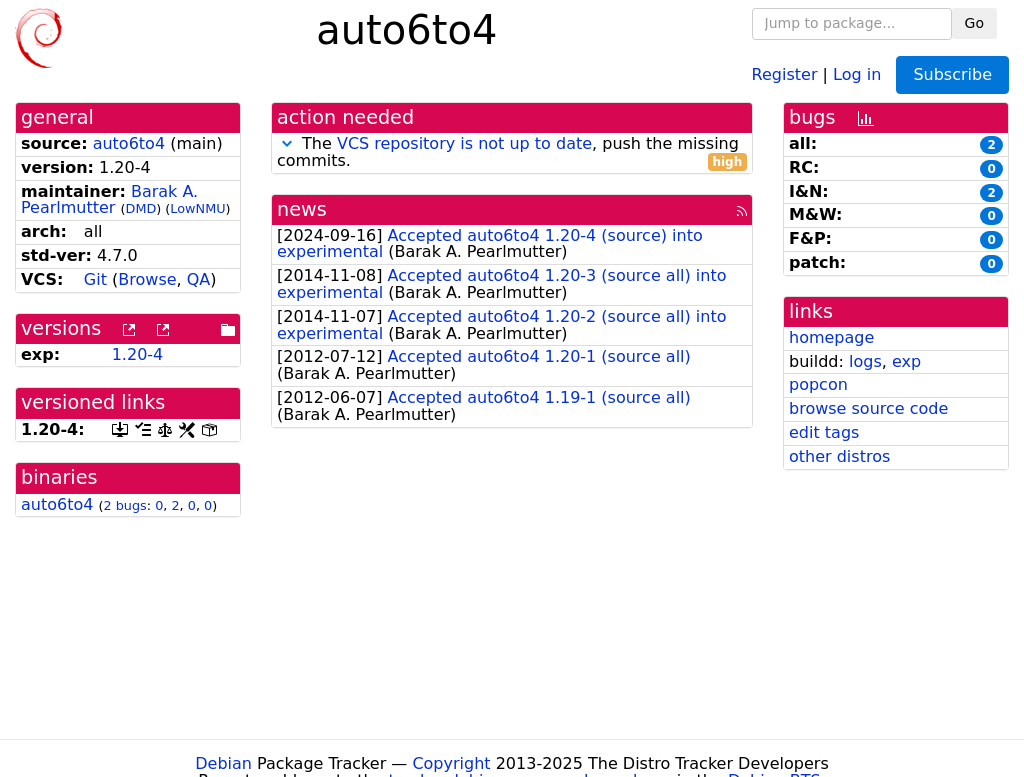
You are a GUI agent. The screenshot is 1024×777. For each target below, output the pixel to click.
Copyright (451, 763)
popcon (818, 384)
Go (974, 23)
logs (865, 361)
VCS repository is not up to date (464, 143)
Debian (223, 763)
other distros (839, 456)
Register (785, 73)
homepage (831, 337)
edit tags (824, 432)
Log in (857, 73)
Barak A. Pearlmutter (109, 200)
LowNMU (197, 208)
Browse (147, 279)
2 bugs (125, 505)
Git (95, 279)
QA (199, 279)
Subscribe (952, 74)
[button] (287, 143)
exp (906, 361)
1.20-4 (138, 354)
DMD (141, 208)
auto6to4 (129, 143)
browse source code (868, 408)
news (302, 209)
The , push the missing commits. (512, 153)
